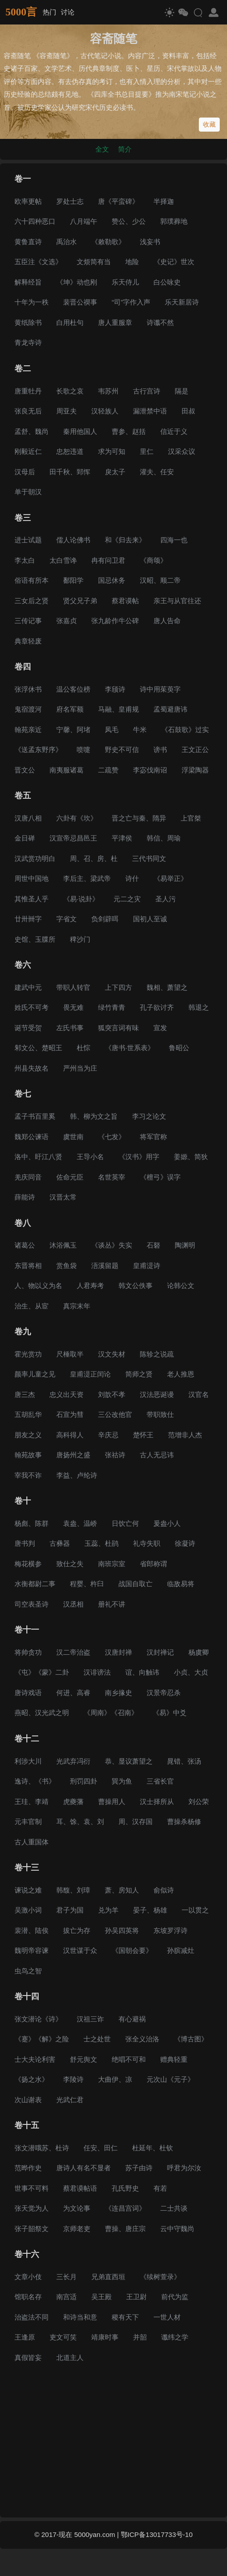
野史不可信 (122, 749)
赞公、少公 (129, 221)
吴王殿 (101, 2297)
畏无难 (73, 1007)
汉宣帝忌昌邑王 (73, 838)
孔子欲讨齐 (157, 1007)
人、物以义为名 (38, 1285)
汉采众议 (181, 451)
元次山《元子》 (170, 2079)
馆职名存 (28, 2297)
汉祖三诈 (90, 2019)
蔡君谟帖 (125, 601)
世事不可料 (32, 2188)
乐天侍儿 (125, 282)
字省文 (66, 919)
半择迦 (163, 201)
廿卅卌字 (28, 919)
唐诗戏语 (28, 1692)
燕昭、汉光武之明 (42, 1712)
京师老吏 (76, 2228)
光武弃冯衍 (73, 1761)
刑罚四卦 (83, 1781)
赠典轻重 (174, 2059)
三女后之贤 (32, 601)
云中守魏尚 (177, 2228)
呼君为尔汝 (184, 2168)
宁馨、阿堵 (73, 729)
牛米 (140, 729)
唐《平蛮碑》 (118, 201)
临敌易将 (180, 1584)
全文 (102, 149)
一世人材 (167, 2317)
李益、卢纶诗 (76, 1475)
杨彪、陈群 (32, 1523)
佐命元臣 (70, 1177)
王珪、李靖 (32, 1801)
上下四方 (118, 987)
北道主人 (70, 2357)
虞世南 (73, 1137)
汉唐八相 (28, 818)
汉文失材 (111, 1354)
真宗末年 (76, 1306)
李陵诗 (73, 2079)
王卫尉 (136, 2297)
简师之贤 (139, 1374)
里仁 (146, 451)
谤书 (160, 749)
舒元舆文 (83, 2059)
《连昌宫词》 (125, 2208)
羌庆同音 (28, 1177)
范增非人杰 (185, 1435)
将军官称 (153, 1137)
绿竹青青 (111, 1007)
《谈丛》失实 (111, 1245)
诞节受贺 (28, 1028)
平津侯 (122, 838)
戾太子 (115, 472)
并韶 (140, 2337)
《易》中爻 (170, 1712)
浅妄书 (150, 242)
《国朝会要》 (132, 1950)
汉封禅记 (160, 1652)
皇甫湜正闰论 (90, 1374)
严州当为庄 (80, 1068)
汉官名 (198, 1394)
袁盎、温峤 (80, 1523)
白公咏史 (167, 282)
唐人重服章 (115, 322)
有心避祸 (132, 2019)
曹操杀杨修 (184, 1821)
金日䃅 (25, 838)
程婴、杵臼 (87, 1584)
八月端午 (83, 221)
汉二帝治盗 (73, 1652)
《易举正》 (170, 878)
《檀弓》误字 (160, 1177)
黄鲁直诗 (28, 242)
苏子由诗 (139, 2168)
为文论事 (76, 2208)
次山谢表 (28, 2100)
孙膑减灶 (180, 1950)
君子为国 (70, 1910)
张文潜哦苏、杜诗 (42, 2148)
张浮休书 (28, 689)
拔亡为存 (76, 1930)
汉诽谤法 (97, 1672)
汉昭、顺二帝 (160, 580)
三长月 (66, 2277)
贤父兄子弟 (80, 601)
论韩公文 (180, 1285)
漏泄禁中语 (150, 411)
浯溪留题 (104, 1265)
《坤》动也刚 (76, 282)
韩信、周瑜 (164, 838)
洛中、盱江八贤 (38, 1156)
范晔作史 (28, 2168)
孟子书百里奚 (35, 1116)
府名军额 (70, 709)
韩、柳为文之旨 (94, 1116)
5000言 (21, 12)
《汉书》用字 (138, 1156)
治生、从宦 (32, 1306)
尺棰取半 (70, 1354)
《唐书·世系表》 (129, 1048)
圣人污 (165, 899)
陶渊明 (185, 1245)
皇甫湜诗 (146, 1265)
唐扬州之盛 (73, 1455)
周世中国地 (32, 878)
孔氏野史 (125, 2188)
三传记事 (28, 620)
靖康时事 (104, 2337)
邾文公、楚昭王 (38, 1048)
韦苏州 (108, 391)
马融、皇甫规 (118, 709)
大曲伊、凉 (115, 2079)
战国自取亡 (135, 1584)
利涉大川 (28, 1761)
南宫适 (66, 2297)
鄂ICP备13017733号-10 (156, 2534)
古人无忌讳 (157, 1455)
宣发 (160, 1028)
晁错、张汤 (184, 1761)
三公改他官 (115, 1414)
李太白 (25, 560)
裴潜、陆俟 (32, 1930)
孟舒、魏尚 (32, 431)
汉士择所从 (157, 1801)
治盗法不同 (32, 2317)
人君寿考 (90, 1285)
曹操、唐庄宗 (125, 2228)
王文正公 (195, 749)
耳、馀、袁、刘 (80, 1821)
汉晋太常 (63, 1197)
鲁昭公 (179, 1048)
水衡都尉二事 (35, 1584)
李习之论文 (149, 1116)
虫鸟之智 (28, 1971)
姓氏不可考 (32, 1007)
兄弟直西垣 (108, 2277)
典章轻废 (28, 641)
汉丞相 (73, 1604)
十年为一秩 (32, 302)
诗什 (132, 878)
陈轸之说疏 (157, 1354)
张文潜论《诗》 (38, 2019)
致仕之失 (70, 1564)
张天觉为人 (32, 2208)
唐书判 (25, 1543)
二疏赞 (108, 770)
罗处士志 (70, 201)
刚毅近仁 (28, 451)
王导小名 (90, 1156)
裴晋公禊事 (80, 302)
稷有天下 (125, 2317)
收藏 (209, 124)
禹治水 (66, 242)
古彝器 (59, 1543)
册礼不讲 (111, 1604)
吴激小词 (28, 1910)
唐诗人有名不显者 (83, 2168)
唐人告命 (167, 620)
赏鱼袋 (66, 1265)
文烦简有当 (94, 261)
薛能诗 (25, 1197)
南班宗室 (111, 1564)
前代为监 (174, 2297)
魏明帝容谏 (32, 1950)
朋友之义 (28, 1435)
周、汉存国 (135, 1821)
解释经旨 (28, 282)
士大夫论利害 (35, 2059)
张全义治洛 (142, 2039)
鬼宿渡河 (28, 709)
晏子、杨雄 (150, 1910)
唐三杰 (25, 1394)
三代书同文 (149, 858)
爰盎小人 (167, 1523)
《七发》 (111, 1137)
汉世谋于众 (80, 1950)
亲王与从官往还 (177, 601)
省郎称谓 (153, 1564)
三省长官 (160, 1781)
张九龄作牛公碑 (115, 620)
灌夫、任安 (157, 472)
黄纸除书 (28, 322)
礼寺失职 (146, 1543)
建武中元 (28, 987)
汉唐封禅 (118, 1652)
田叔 (188, 411)
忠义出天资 (66, 1394)
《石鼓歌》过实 (185, 729)
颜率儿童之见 (35, 1374)
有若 (160, 2188)
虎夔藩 (73, 1801)
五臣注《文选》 (38, 261)
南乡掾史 (118, 1692)
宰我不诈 (28, 1475)
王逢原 (25, 2337)
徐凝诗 (185, 1543)
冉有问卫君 (108, 560)
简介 (125, 149)
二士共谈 (174, 2208)
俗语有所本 (32, 580)
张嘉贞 (66, 620)
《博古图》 (191, 2039)
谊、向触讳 (142, 1672)
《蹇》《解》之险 (42, 2039)
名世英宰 (111, 1177)
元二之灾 (127, 899)
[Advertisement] (113, 2442)
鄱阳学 (73, 580)
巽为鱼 (122, 1781)
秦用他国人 (80, 431)
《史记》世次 (173, 261)
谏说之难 (28, 1890)
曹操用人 (111, 1801)
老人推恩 (180, 1374)
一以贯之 (195, 1910)
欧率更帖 (28, 201)
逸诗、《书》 (35, 1781)
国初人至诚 (150, 919)
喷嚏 (83, 749)
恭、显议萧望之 (129, 1761)
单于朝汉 (28, 492)
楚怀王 (143, 1435)
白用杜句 (70, 322)
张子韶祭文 (32, 2228)
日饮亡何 (125, 1523)
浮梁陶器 (195, 770)
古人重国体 (32, 1842)
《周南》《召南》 (111, 1712)
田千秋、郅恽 (69, 472)
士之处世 (97, 2039)
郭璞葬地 (174, 221)
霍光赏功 (28, 1354)
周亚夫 (66, 411)
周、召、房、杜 (94, 858)
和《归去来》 (125, 540)
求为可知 (111, 451)
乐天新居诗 (182, 302)
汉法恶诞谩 (157, 1394)
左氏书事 (70, 1028)
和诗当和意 (80, 2317)
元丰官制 (28, 1821)
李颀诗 (115, 689)
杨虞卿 (198, 1652)
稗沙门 (80, 939)
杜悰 (83, 1048)
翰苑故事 (28, 1455)
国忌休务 (111, 580)
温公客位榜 (73, 689)
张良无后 (28, 411)
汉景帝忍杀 (164, 1692)
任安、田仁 (101, 2148)
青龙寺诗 (28, 342)
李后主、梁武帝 (87, 878)
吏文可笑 (63, 2337)
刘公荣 (198, 1801)
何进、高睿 (73, 1692)
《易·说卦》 (81, 899)
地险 (132, 261)
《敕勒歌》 (108, 242)
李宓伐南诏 (150, 770)
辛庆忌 (108, 1435)
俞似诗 (163, 1890)
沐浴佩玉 (63, 1245)
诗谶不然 (160, 322)
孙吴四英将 (122, 1930)
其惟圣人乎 (32, 899)
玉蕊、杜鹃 (101, 1543)
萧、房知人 (122, 1890)
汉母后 (25, 472)
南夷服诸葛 (66, 770)
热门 (49, 12)
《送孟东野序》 (38, 749)
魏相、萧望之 (167, 987)
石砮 (153, 1245)
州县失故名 (32, 1068)
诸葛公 (25, 1245)
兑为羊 (108, 1910)
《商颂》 (153, 560)
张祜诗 (115, 1455)
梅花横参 (28, 1564)
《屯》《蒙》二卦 (42, 1672)
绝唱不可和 (129, 2059)
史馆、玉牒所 (35, 939)
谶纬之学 (174, 2337)
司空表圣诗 (32, 1604)
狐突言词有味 (118, 1028)
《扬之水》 (32, 2079)
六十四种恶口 (35, 221)
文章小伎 (28, 2277)
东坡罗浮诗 (170, 1930)
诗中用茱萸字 (160, 689)
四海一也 (174, 540)
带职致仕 (160, 1414)
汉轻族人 (104, 411)
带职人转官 (73, 987)
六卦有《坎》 (76, 818)
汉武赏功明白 (35, 858)
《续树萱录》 (160, 2277)
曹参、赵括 (129, 431)
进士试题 (28, 540)
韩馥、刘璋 (73, 1890)
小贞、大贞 (191, 1672)
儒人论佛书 (73, 540)
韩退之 (198, 1007)
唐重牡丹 (28, 391)
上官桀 (191, 818)
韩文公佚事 (135, 1285)
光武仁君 (70, 2100)
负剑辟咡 (104, 919)
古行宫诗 (146, 391)
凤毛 (111, 729)
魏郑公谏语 (32, 1137)
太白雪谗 (63, 560)
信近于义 (174, 431)
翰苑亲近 (28, 729)
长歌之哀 (70, 391)
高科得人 (70, 1435)
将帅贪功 (28, 1652)
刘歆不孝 (111, 1394)
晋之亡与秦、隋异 (139, 818)
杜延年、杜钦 (152, 2148)
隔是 (181, 391)
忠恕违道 (70, 451)
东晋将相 (28, 1265)
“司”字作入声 (131, 302)
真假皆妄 (28, 2357)
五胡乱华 (28, 1414)
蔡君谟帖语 (80, 2188)
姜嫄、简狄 (191, 1156)
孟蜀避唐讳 (170, 709)
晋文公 (25, 770)
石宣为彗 (70, 1414)
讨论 (67, 12)
